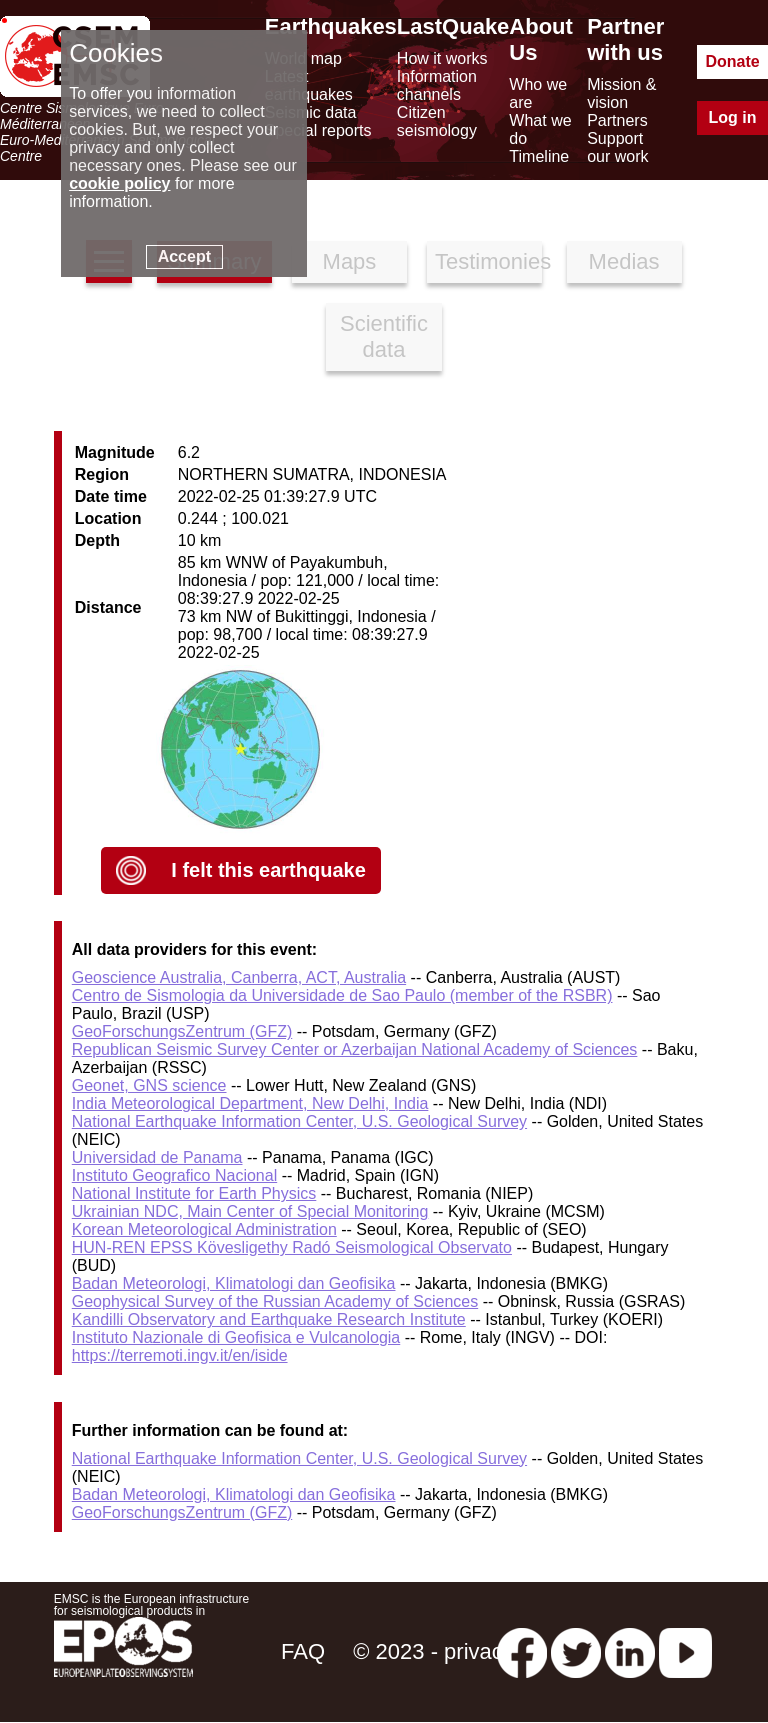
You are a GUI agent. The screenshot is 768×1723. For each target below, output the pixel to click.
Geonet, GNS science (149, 1085)
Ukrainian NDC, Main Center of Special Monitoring (250, 1211)
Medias (624, 261)
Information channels (437, 85)
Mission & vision (621, 93)
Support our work (617, 147)
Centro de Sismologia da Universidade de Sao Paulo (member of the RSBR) (342, 995)
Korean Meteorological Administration (204, 1229)
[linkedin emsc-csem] (630, 1651)
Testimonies (488, 261)
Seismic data (311, 112)
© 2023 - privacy (433, 1651)
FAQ (303, 1651)
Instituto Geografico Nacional (174, 1175)
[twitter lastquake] (576, 1651)
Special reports (318, 130)
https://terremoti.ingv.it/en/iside (180, 1355)
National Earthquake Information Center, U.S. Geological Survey (299, 1121)
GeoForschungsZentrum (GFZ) (182, 1031)
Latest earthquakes (309, 85)
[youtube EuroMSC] (685, 1651)
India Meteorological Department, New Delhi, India (250, 1103)
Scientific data (384, 336)
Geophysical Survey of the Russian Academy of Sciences (275, 1301)
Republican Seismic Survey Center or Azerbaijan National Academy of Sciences (355, 1049)
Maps (350, 261)
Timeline (539, 156)
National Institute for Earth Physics (194, 1193)
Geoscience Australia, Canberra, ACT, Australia (239, 977)
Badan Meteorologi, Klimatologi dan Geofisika (234, 1283)
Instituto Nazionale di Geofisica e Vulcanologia (236, 1337)
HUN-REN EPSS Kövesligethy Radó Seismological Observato (292, 1247)
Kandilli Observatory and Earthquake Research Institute (269, 1319)
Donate (732, 61)
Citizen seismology (437, 121)
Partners (617, 120)
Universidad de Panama (157, 1157)
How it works (442, 58)
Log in (733, 117)
